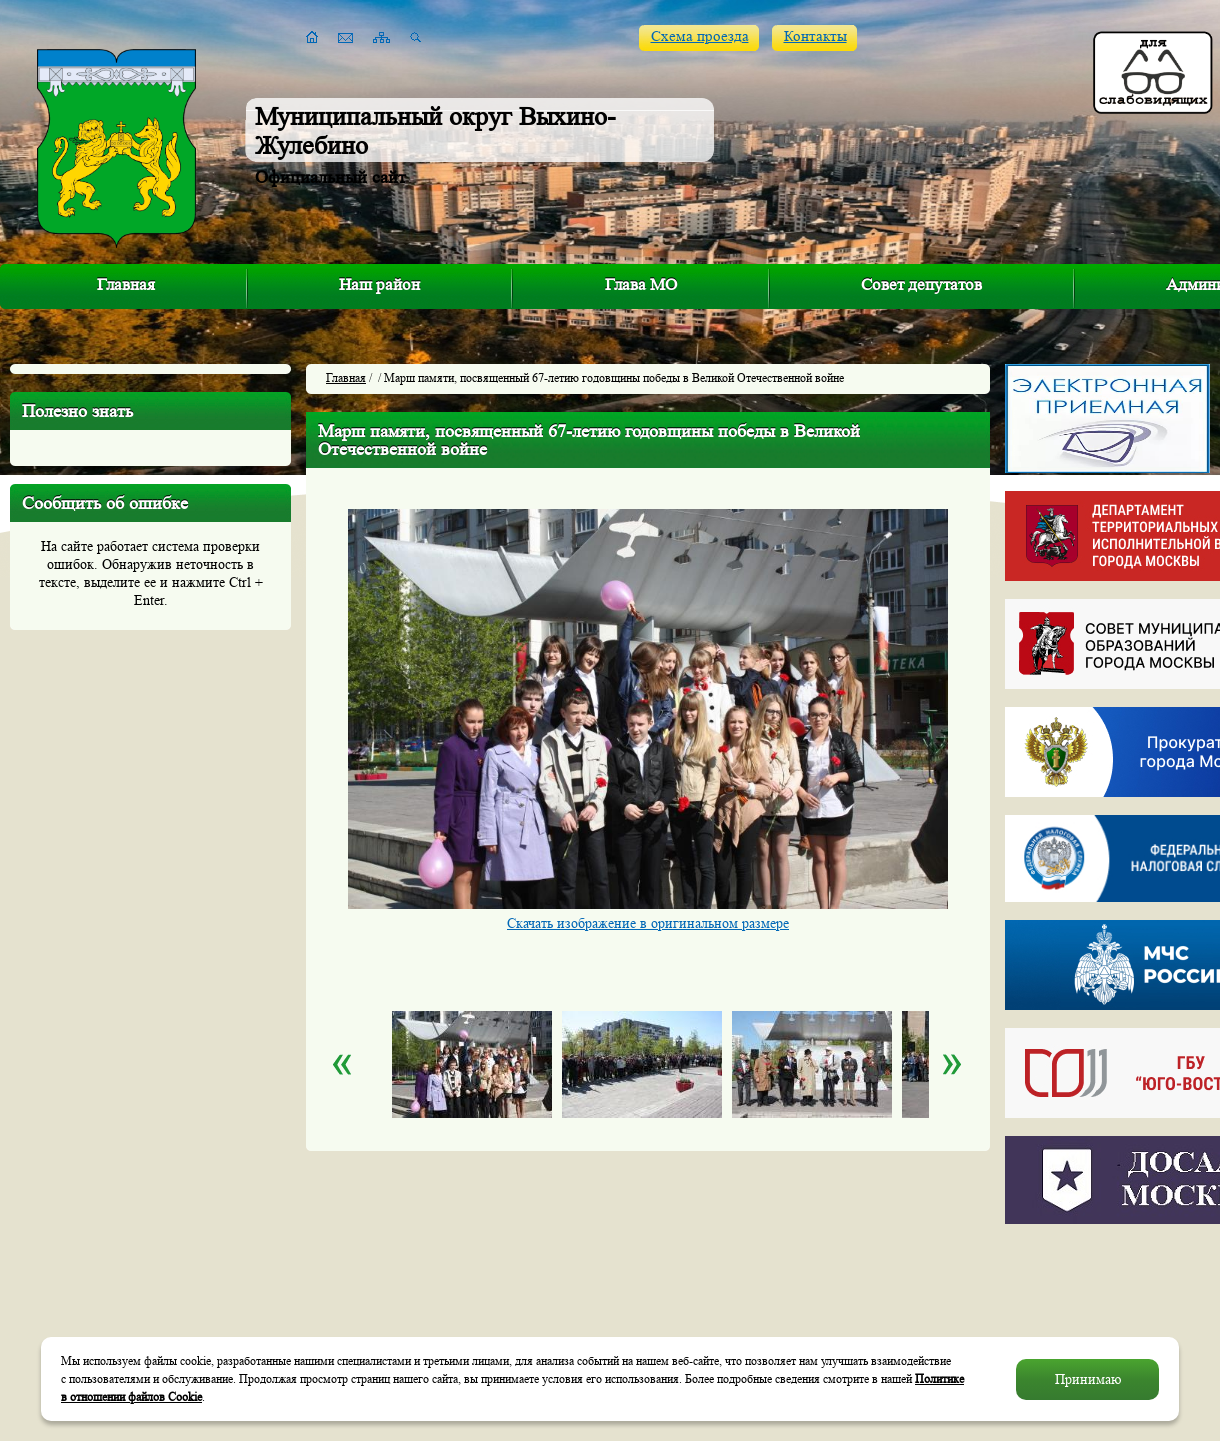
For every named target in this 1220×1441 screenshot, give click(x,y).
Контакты (815, 36)
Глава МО (641, 284)
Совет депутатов (921, 284)
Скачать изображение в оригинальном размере (648, 923)
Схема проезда (700, 36)
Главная (126, 284)
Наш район (379, 284)
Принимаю (1088, 1379)
